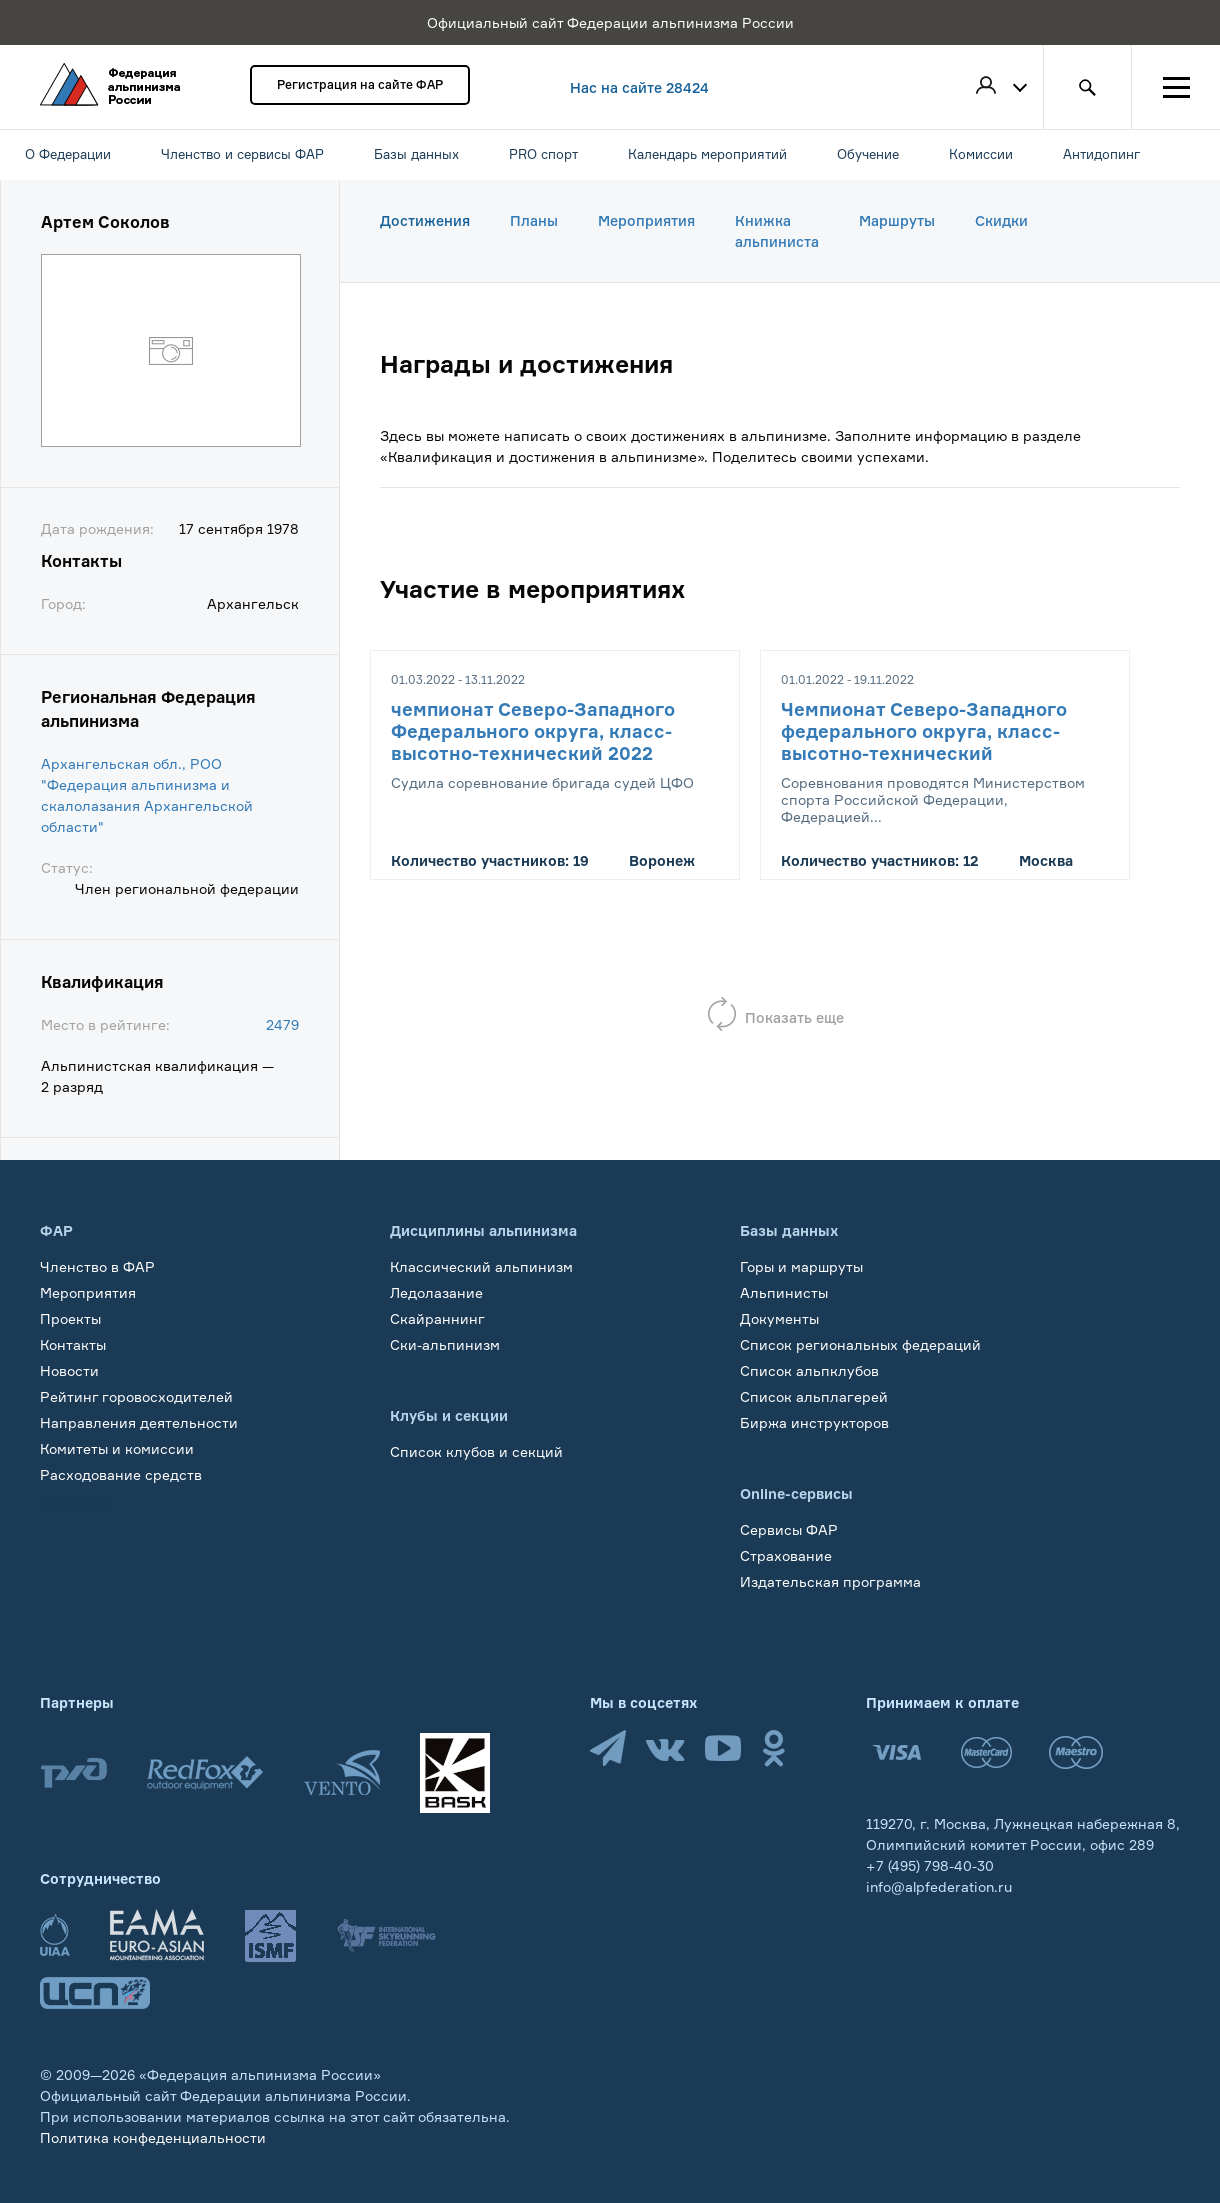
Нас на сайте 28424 (639, 87)
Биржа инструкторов (814, 1422)
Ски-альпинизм (445, 1344)
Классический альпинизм (481, 1266)
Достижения (425, 220)
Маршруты (897, 220)
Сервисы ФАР (789, 1529)
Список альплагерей (814, 1396)
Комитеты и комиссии (117, 1448)
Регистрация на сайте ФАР (360, 84)
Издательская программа (830, 1581)
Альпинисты (784, 1292)
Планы (534, 220)
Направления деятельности (139, 1422)
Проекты (70, 1318)
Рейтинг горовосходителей (136, 1396)
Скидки (1001, 220)
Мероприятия (646, 220)
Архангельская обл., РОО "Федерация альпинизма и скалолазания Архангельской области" (147, 795)
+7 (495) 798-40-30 (930, 1865)
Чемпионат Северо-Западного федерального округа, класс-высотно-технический (924, 731)
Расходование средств (121, 1474)
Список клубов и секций (476, 1451)
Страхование (786, 1555)
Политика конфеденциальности (153, 2137)
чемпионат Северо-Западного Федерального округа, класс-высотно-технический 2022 (533, 731)
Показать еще (794, 1017)
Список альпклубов (809, 1370)
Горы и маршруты (801, 1266)
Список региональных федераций (860, 1344)
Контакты (73, 1344)
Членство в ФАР (97, 1266)
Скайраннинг (437, 1318)
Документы (779, 1318)
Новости (69, 1370)
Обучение (74, 1500)
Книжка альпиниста (777, 231)
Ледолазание (436, 1292)
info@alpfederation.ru (939, 1886)
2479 (282, 1024)
